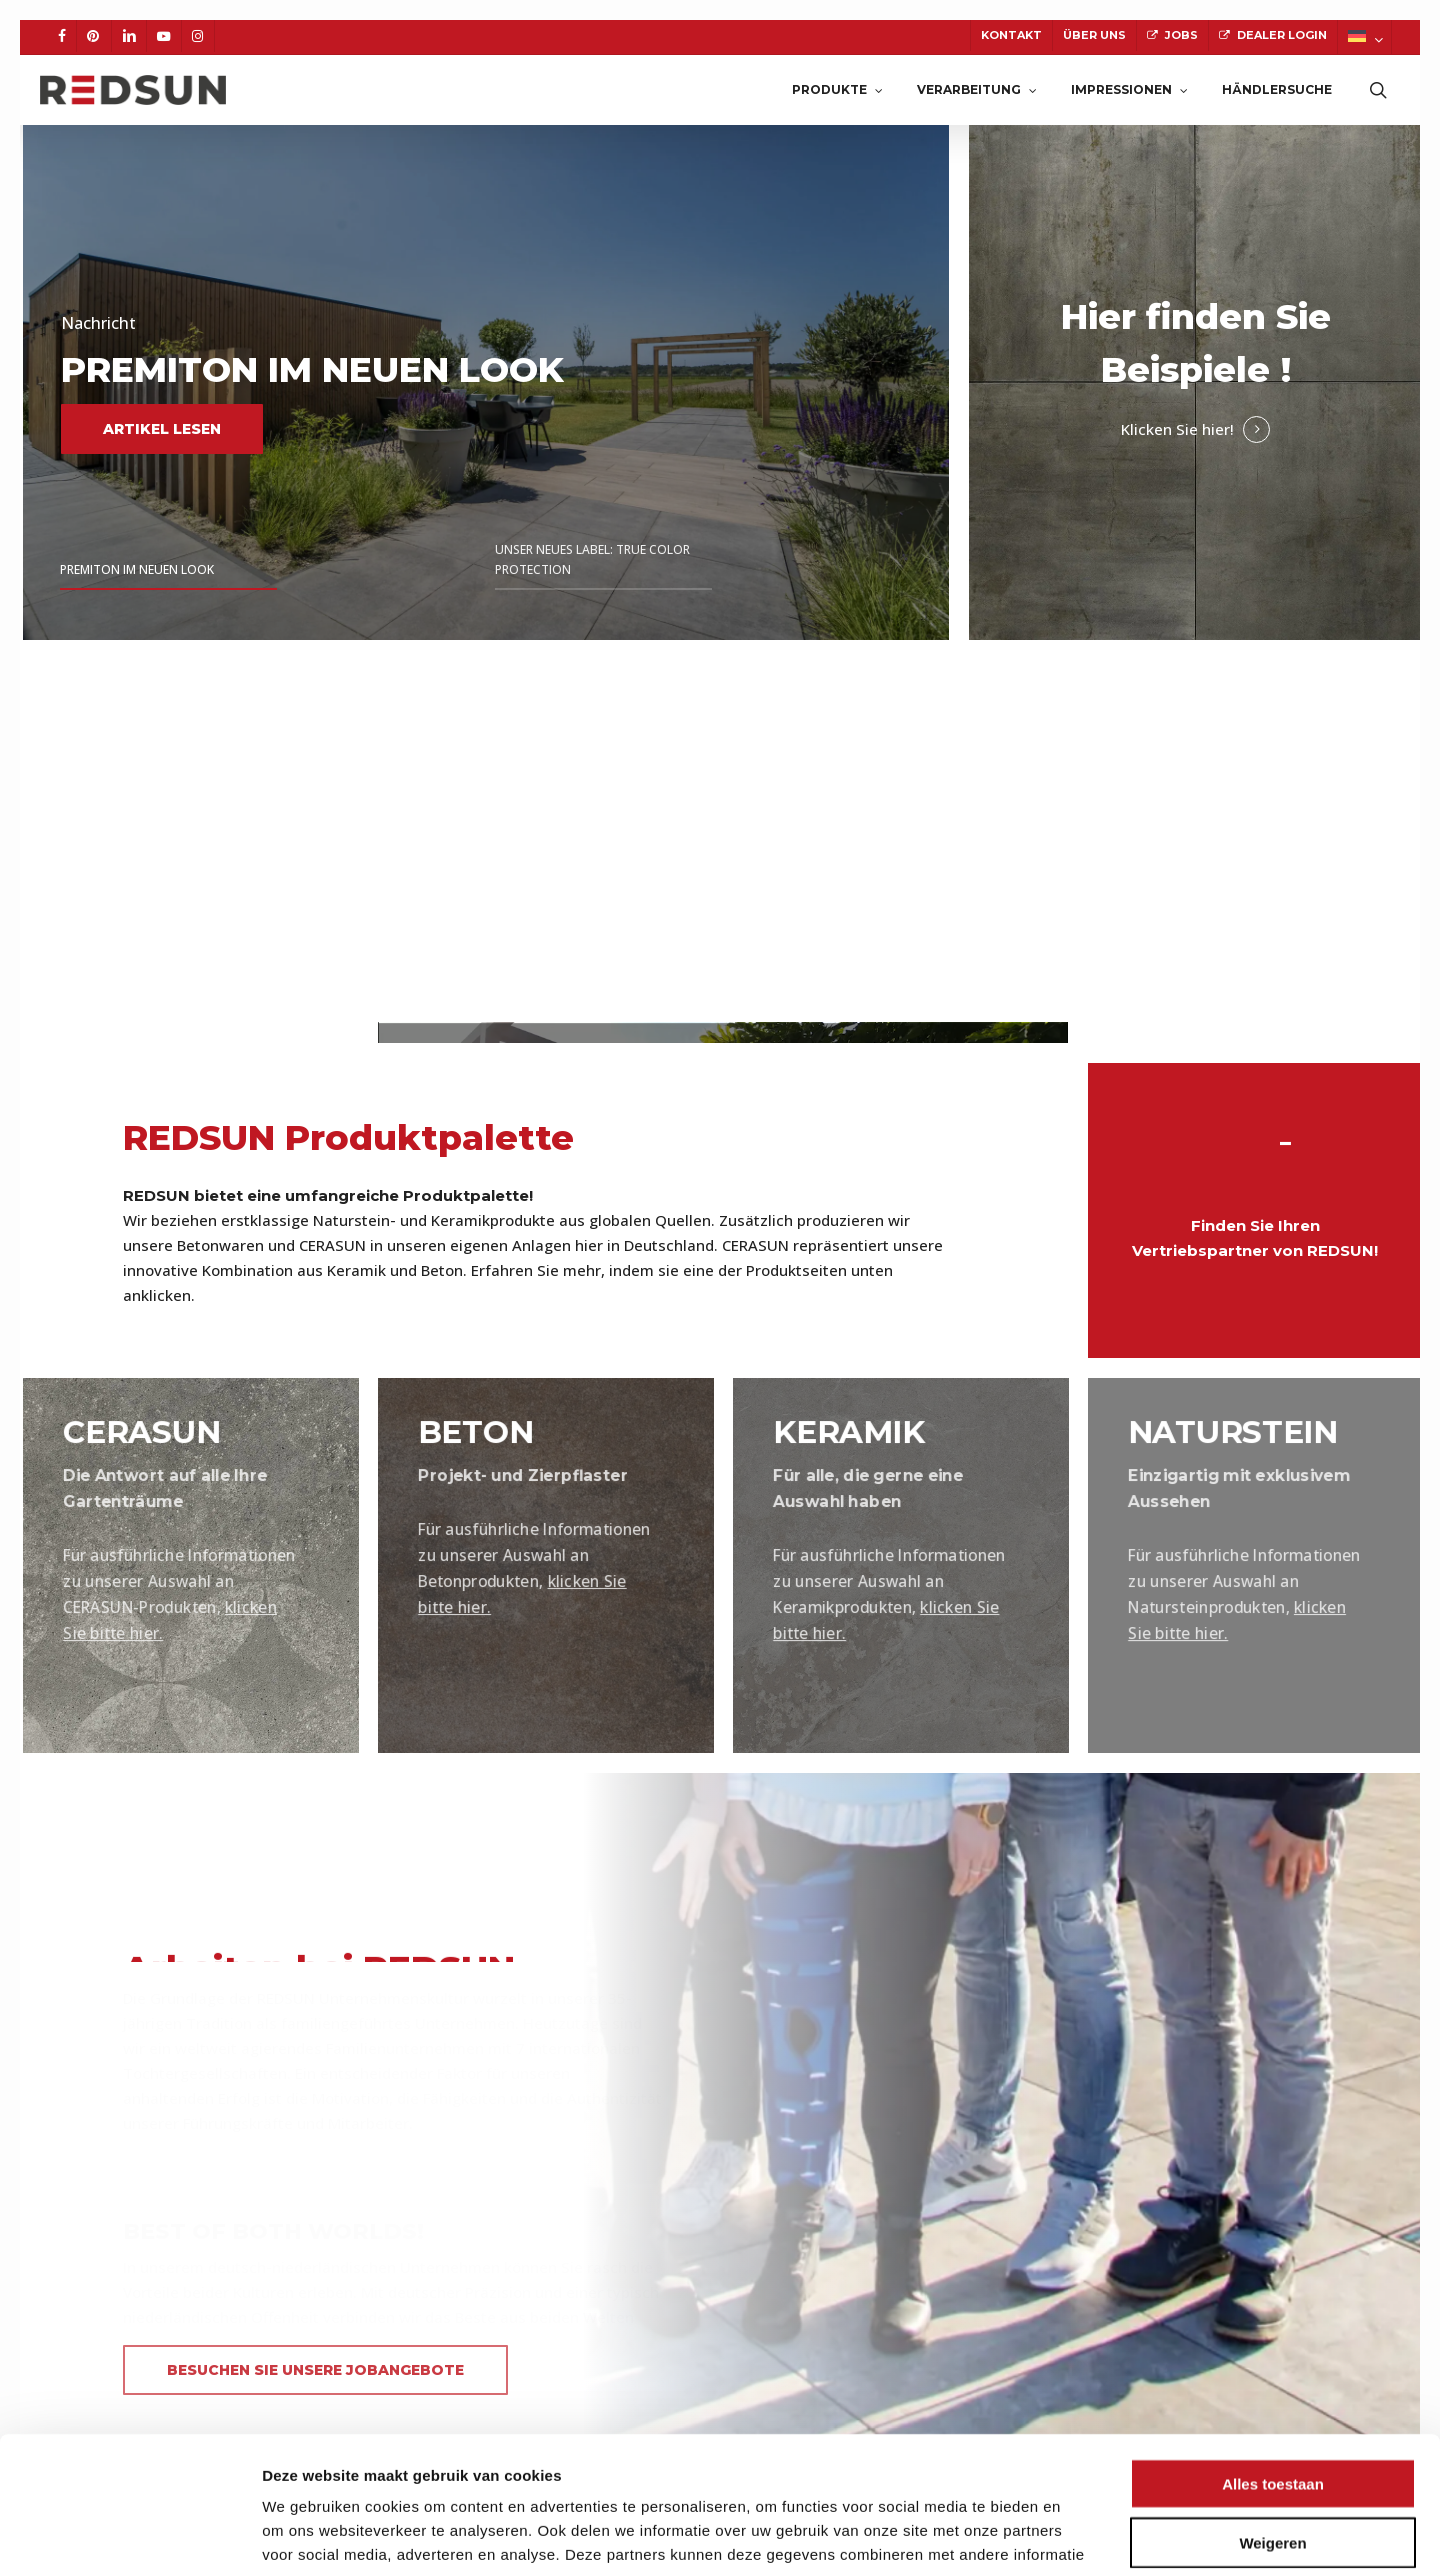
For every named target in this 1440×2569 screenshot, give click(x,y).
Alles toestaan (1273, 2353)
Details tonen (1080, 2529)
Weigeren (1272, 2412)
